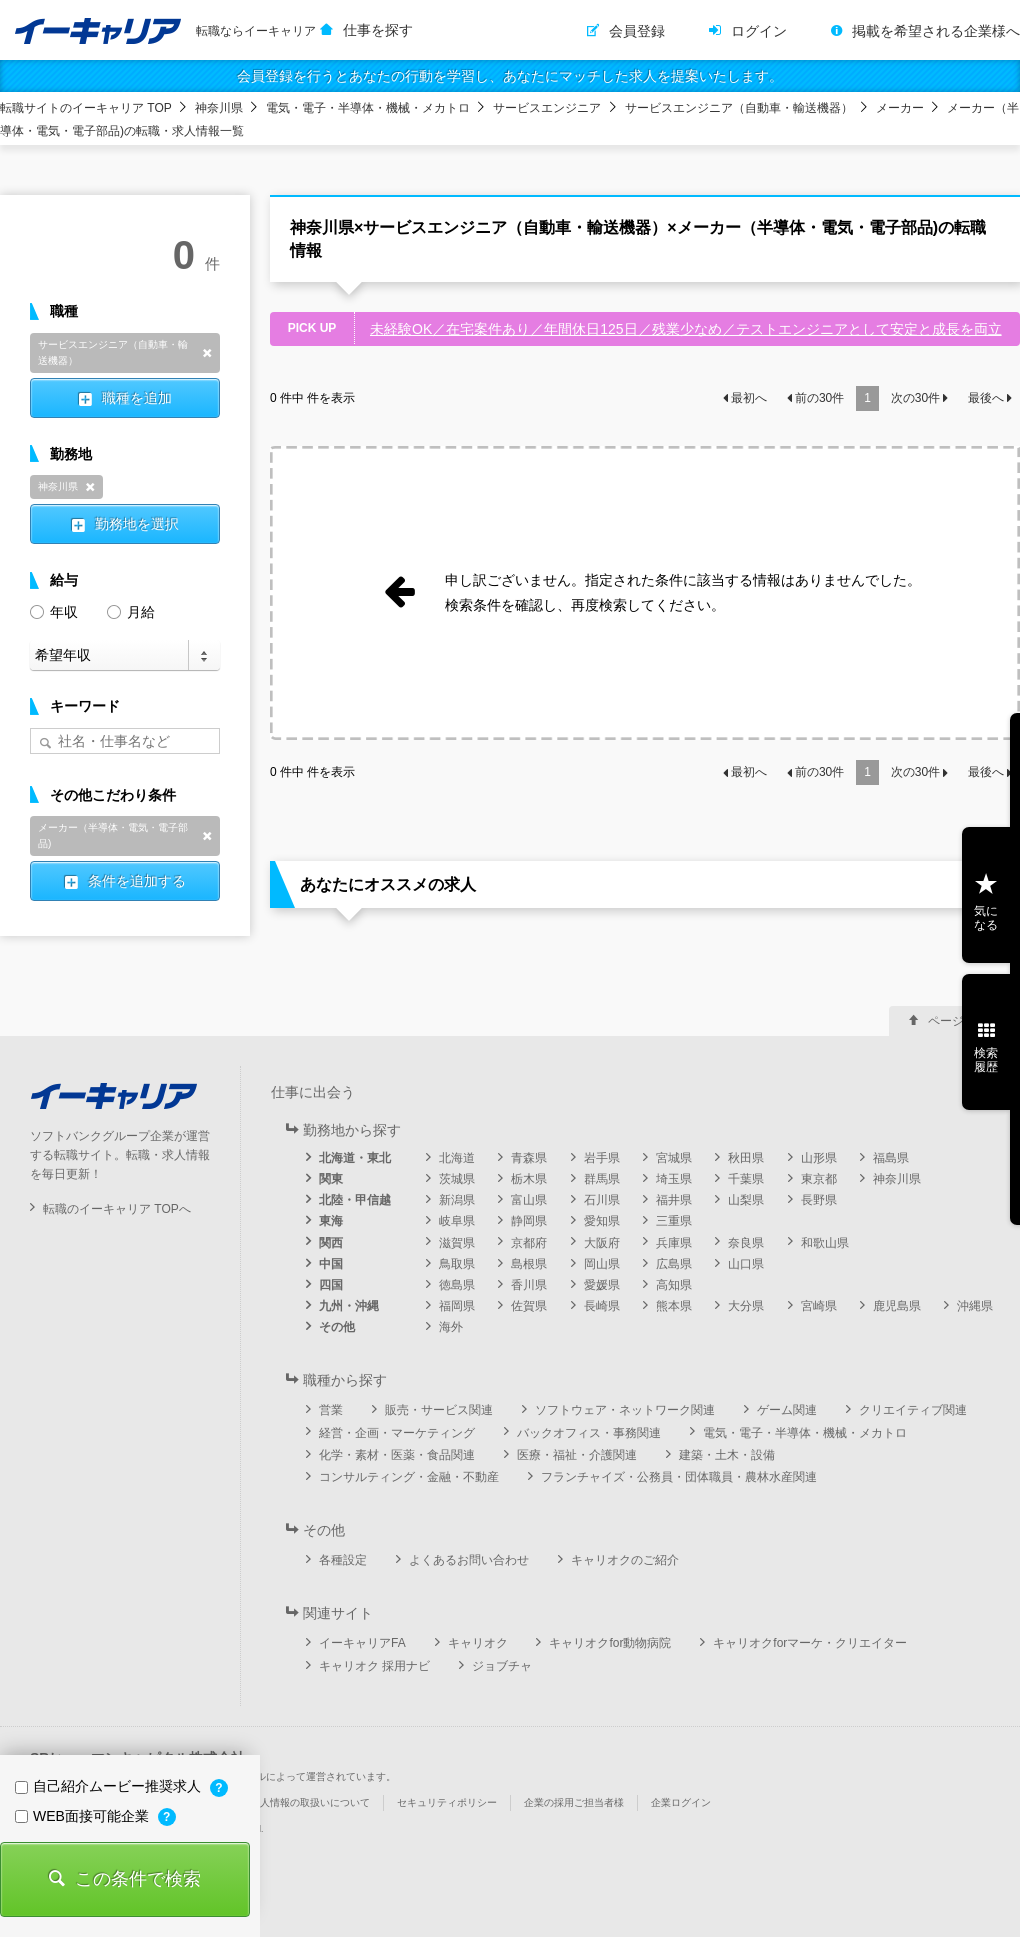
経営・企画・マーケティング (397, 1433)
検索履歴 (986, 1060)
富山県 (529, 1200)
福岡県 (457, 1306)
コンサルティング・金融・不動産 (409, 1477)
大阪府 (602, 1243)
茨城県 (457, 1179)
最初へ (749, 398)
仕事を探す (378, 30)
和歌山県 (825, 1243)
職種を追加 (137, 398)
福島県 (891, 1158)
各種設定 (343, 1560)
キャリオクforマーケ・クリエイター (810, 1643)
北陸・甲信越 (355, 1200)
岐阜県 (457, 1221)
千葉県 (746, 1179)
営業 (331, 1410)
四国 (331, 1285)
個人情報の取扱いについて (310, 1802)
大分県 (746, 1306)
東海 (331, 1221)
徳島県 (457, 1285)
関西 (331, 1243)
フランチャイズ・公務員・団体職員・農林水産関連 (679, 1477)
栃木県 (529, 1179)
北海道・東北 (355, 1158)
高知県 (674, 1285)
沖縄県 (975, 1306)
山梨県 (746, 1200)
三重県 (674, 1221)
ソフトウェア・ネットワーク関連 (625, 1410)
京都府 (529, 1243)
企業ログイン (681, 1802)
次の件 (915, 398)
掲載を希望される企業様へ (936, 31)
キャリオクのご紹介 (625, 1560)
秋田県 (746, 1158)
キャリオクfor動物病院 (610, 1643)
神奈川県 (219, 108)
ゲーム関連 (787, 1410)
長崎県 (602, 1306)
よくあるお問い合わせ (469, 1560)
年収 (54, 610)
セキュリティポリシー (447, 1802)
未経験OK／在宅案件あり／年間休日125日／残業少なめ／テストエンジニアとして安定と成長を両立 (686, 329)
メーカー (900, 108)
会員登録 (637, 31)
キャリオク (478, 1643)
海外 (451, 1327)
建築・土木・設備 (727, 1455)
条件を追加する (137, 881)
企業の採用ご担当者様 (574, 1802)
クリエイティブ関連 (913, 1410)
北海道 (457, 1158)
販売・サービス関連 (439, 1410)
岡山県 (602, 1264)
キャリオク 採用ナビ (374, 1666)
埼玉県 (674, 1179)
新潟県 (457, 1200)
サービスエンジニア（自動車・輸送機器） (739, 108)
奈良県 (746, 1243)
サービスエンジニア (547, 108)
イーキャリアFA (362, 1643)
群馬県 (602, 1179)
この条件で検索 (138, 1879)
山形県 (819, 1158)
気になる (986, 918)
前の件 (819, 398)
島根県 (529, 1264)
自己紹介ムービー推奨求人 (110, 1786)
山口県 (746, 1264)
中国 (331, 1264)
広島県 (674, 1264)
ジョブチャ (502, 1666)
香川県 (529, 1285)
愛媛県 (602, 1285)
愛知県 (602, 1221)
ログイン (759, 31)
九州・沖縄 (349, 1306)
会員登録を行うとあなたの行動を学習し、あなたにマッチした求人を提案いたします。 (510, 76)
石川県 (602, 1200)
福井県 (674, 1200)
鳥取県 (457, 1264)
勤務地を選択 (137, 524)
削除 (207, 353)
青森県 (529, 1158)
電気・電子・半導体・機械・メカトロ (368, 108)
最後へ (986, 398)
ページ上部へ (964, 1021)
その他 (337, 1327)
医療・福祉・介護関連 (577, 1455)
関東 (331, 1179)
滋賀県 (457, 1243)
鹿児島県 (897, 1306)
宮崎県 (819, 1306)
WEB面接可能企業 (84, 1816)
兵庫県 (674, 1243)
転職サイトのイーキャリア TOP (86, 108)
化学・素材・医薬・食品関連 (397, 1455)
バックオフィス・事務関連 (589, 1433)
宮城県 (674, 1158)
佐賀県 (529, 1306)
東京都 (819, 1179)
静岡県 (529, 1221)
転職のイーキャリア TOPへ (117, 1209)
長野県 (819, 1200)
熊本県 (674, 1306)
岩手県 (602, 1158)
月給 (131, 610)
